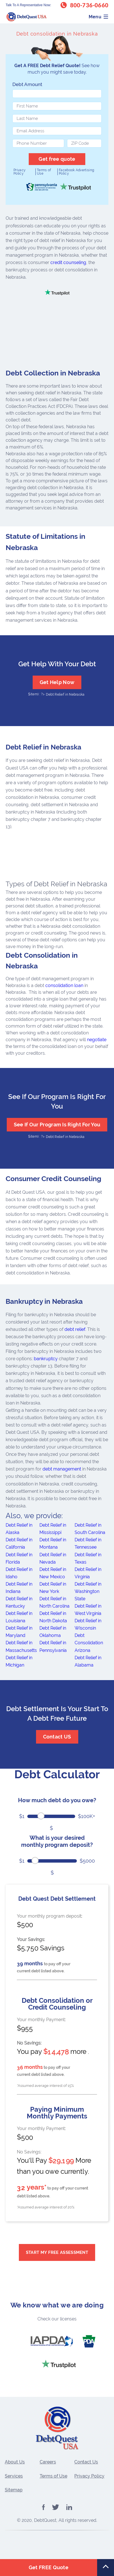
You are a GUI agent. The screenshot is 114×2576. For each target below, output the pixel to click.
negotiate (96, 1039)
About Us (15, 2462)
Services (14, 2476)
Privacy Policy (20, 171)
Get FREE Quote (48, 2567)
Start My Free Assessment (57, 2252)
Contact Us (86, 2462)
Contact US (57, 1737)
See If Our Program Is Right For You (57, 1124)
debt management (62, 1469)
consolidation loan (64, 985)
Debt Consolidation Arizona (89, 1643)
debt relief (74, 1329)
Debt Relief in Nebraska (65, 694)
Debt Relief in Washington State (88, 1591)
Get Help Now (57, 682)
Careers (48, 2462)
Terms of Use (44, 171)
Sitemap (14, 2490)
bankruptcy (46, 1358)
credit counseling (68, 262)
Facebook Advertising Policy (76, 171)
